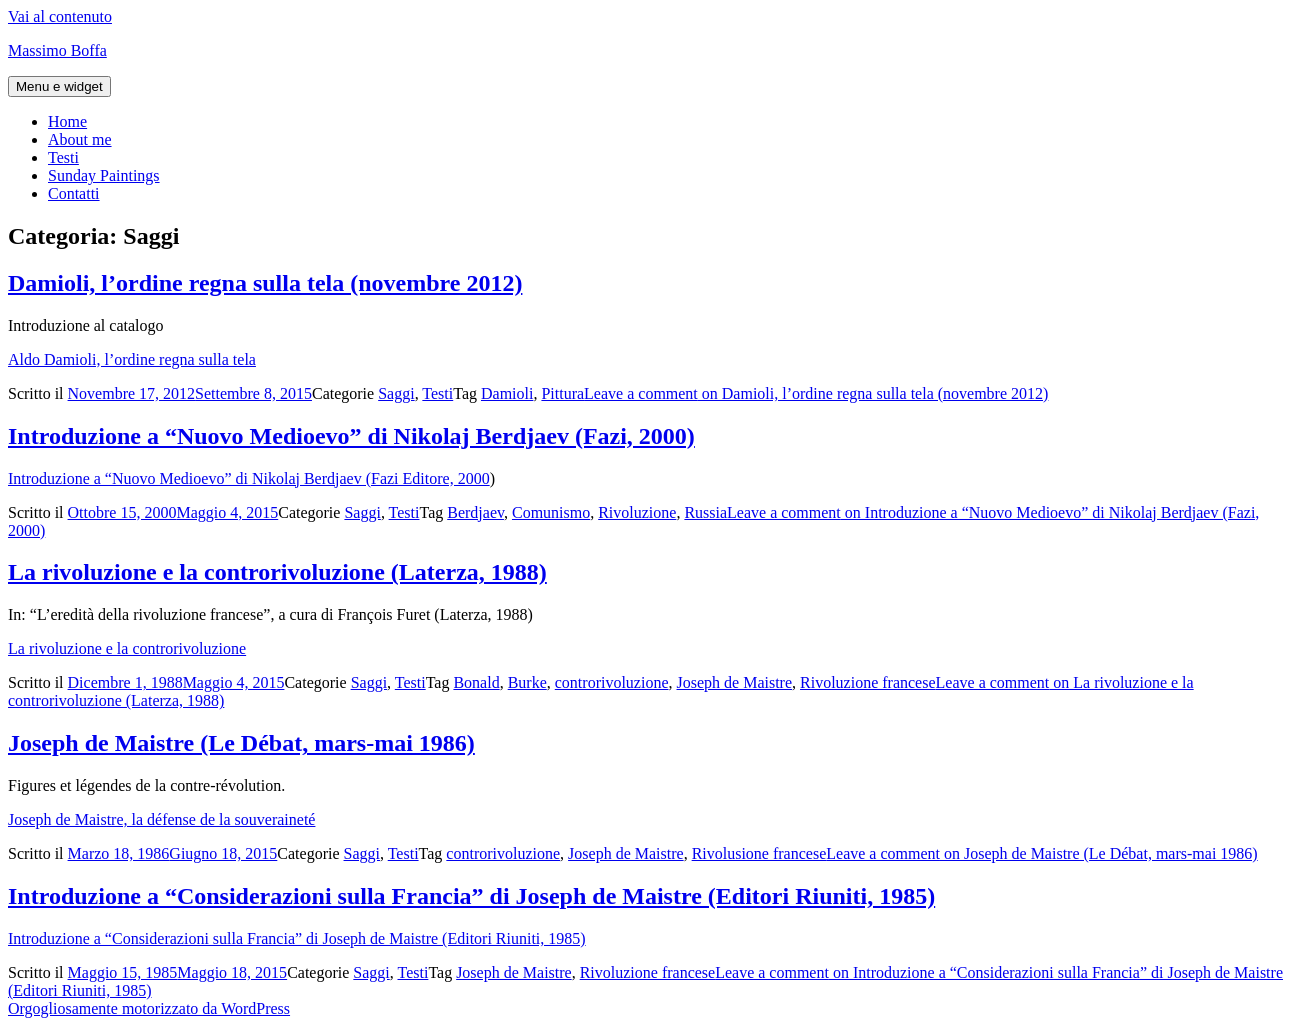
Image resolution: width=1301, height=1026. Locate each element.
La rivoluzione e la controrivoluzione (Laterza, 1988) (277, 572)
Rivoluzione (637, 512)
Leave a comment (816, 393)
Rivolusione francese (759, 853)
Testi (63, 157)
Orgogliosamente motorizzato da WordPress (149, 1008)
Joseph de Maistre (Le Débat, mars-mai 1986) (241, 743)
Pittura (562, 393)
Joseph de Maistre (735, 682)
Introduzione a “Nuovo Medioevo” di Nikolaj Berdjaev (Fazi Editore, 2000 (249, 478)
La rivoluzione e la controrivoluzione (127, 648)
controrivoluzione (612, 682)
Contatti (74, 193)
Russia (705, 512)
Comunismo (551, 512)
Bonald (476, 682)
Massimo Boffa (57, 50)
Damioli (507, 393)
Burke (527, 682)
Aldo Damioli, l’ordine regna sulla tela (132, 359)
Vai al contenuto (60, 16)
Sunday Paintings (104, 175)
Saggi (396, 393)
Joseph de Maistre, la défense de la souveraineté (161, 819)
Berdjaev (475, 512)
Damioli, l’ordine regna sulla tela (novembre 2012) (265, 283)
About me (80, 139)
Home (67, 121)
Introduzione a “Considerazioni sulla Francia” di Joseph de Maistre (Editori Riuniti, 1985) (471, 896)
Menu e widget (59, 86)
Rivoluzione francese (868, 682)
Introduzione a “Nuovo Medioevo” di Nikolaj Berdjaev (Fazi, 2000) (351, 436)
